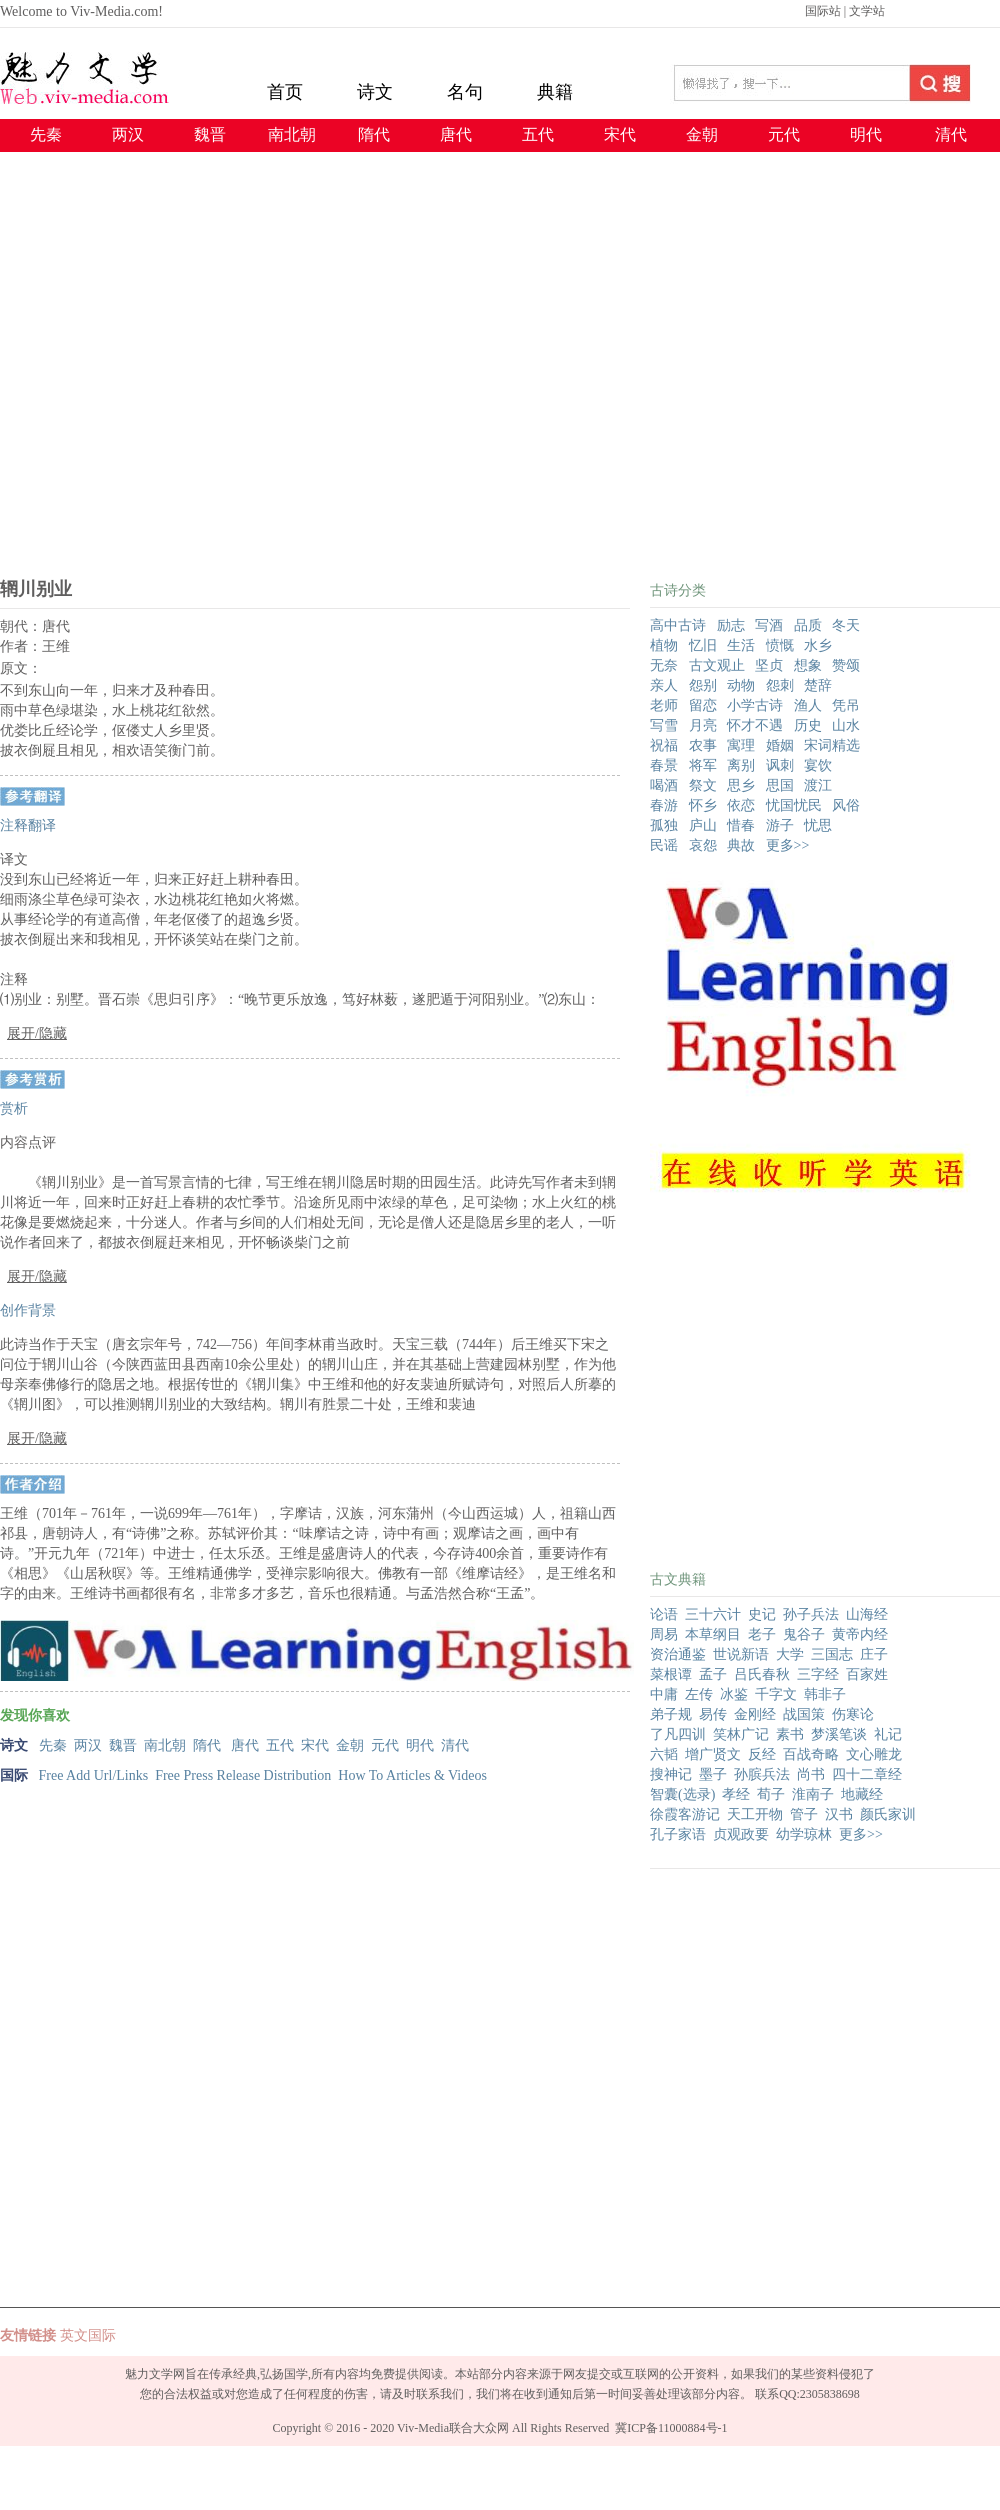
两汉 (128, 134)
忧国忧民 (794, 805)
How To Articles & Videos (412, 1775)
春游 (664, 805)
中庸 (664, 1694)
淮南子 (813, 1794)
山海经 (867, 1614)
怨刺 (780, 685)
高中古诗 (678, 625)
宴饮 (818, 765)
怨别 (703, 685)
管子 (804, 1814)
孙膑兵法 (762, 1774)
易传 (713, 1714)
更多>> (788, 845)
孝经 (736, 1794)
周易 (664, 1634)
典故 (741, 845)
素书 (790, 1734)
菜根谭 (671, 1674)
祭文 (703, 785)
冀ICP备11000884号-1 (671, 2428)
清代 (951, 134)
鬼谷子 (804, 1634)
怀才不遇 (755, 725)
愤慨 (780, 645)
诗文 (375, 92)
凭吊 (846, 705)
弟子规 (671, 1714)
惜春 (741, 825)
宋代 (620, 134)
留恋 (703, 705)
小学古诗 (755, 705)
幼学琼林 (804, 1834)
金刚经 (755, 1714)
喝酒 (664, 785)
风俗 (846, 805)
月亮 (703, 725)
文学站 (867, 11)
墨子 (713, 1774)
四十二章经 (867, 1774)
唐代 (456, 134)
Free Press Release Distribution (243, 1775)
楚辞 (818, 685)
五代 (538, 134)
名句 (465, 92)
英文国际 (88, 2335)
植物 (664, 645)
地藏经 (862, 1794)
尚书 (811, 1774)
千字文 (776, 1694)
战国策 (804, 1714)
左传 (699, 1694)
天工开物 (755, 1814)
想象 (808, 665)
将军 (703, 765)
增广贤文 (713, 1754)
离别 (741, 765)
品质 (808, 625)
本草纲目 (713, 1634)
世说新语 (741, 1654)
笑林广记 (741, 1734)
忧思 (818, 825)
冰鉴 (734, 1694)
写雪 (664, 725)
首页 (285, 92)
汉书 (839, 1814)
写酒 (769, 625)
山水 (846, 725)
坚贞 (769, 665)
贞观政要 (741, 1834)
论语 (664, 1614)
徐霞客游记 (685, 1814)
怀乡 (703, 805)
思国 (780, 785)
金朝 (702, 134)
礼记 (888, 1734)
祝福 (664, 745)
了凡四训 (678, 1734)
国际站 (823, 11)
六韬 (664, 1754)
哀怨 (703, 845)
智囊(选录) (682, 1794)
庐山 (703, 825)
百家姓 (867, 1674)
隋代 (374, 134)
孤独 (664, 825)
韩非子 (825, 1694)
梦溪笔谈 (839, 1734)
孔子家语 (678, 1834)
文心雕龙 (874, 1754)
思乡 (741, 785)
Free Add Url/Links (94, 1775)
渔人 (808, 705)
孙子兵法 (811, 1614)
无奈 (664, 665)
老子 (762, 1634)
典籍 (555, 92)
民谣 (664, 845)
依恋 (741, 805)
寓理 (741, 745)
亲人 (664, 685)
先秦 (46, 134)
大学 (790, 1654)
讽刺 (780, 765)
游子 (780, 825)
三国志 (832, 1654)
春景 (664, 765)
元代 (784, 134)
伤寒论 (853, 1714)
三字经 (818, 1674)
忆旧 (703, 645)
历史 (808, 725)
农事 (703, 745)
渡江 (818, 785)
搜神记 (671, 1774)
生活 (741, 645)
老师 (664, 705)
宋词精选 (832, 745)
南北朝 (292, 134)
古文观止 (717, 665)
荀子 (771, 1794)
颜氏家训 (888, 1814)
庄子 (874, 1654)
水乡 (818, 645)
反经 (762, 1754)
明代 (866, 134)
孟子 (713, 1674)
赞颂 (846, 665)
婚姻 (780, 745)
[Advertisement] (187, 379)
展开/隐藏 (37, 1033)
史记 (762, 1614)
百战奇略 (811, 1754)
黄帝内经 (860, 1634)
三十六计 (713, 1614)
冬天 (846, 625)
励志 (731, 625)
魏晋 (210, 134)
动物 (741, 685)
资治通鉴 (678, 1654)
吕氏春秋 (762, 1674)
